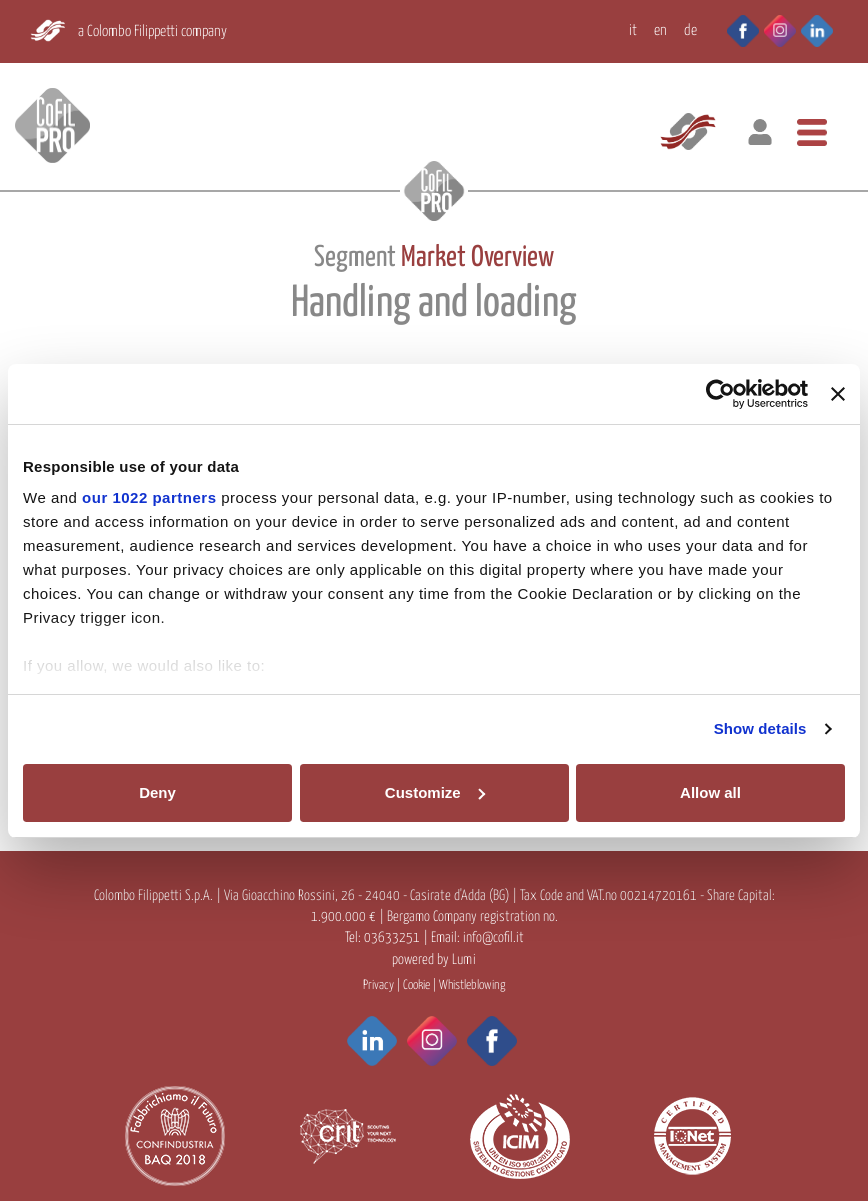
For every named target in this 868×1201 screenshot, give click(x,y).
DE (690, 30)
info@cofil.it (493, 938)
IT (633, 30)
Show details (760, 728)
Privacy (378, 985)
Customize (435, 792)
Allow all (710, 792)
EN (660, 30)
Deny (157, 792)
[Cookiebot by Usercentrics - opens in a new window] (720, 394)
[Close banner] (838, 394)
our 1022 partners (149, 497)
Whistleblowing (472, 985)
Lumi (464, 960)
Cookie (416, 985)
